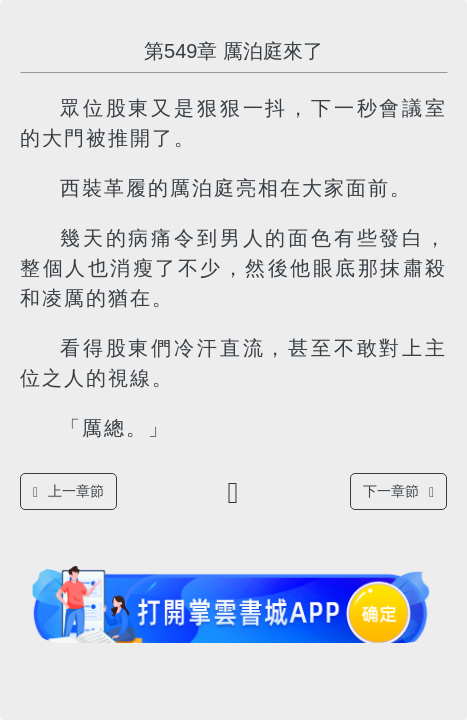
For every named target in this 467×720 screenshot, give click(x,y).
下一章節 (398, 491)
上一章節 (68, 491)
